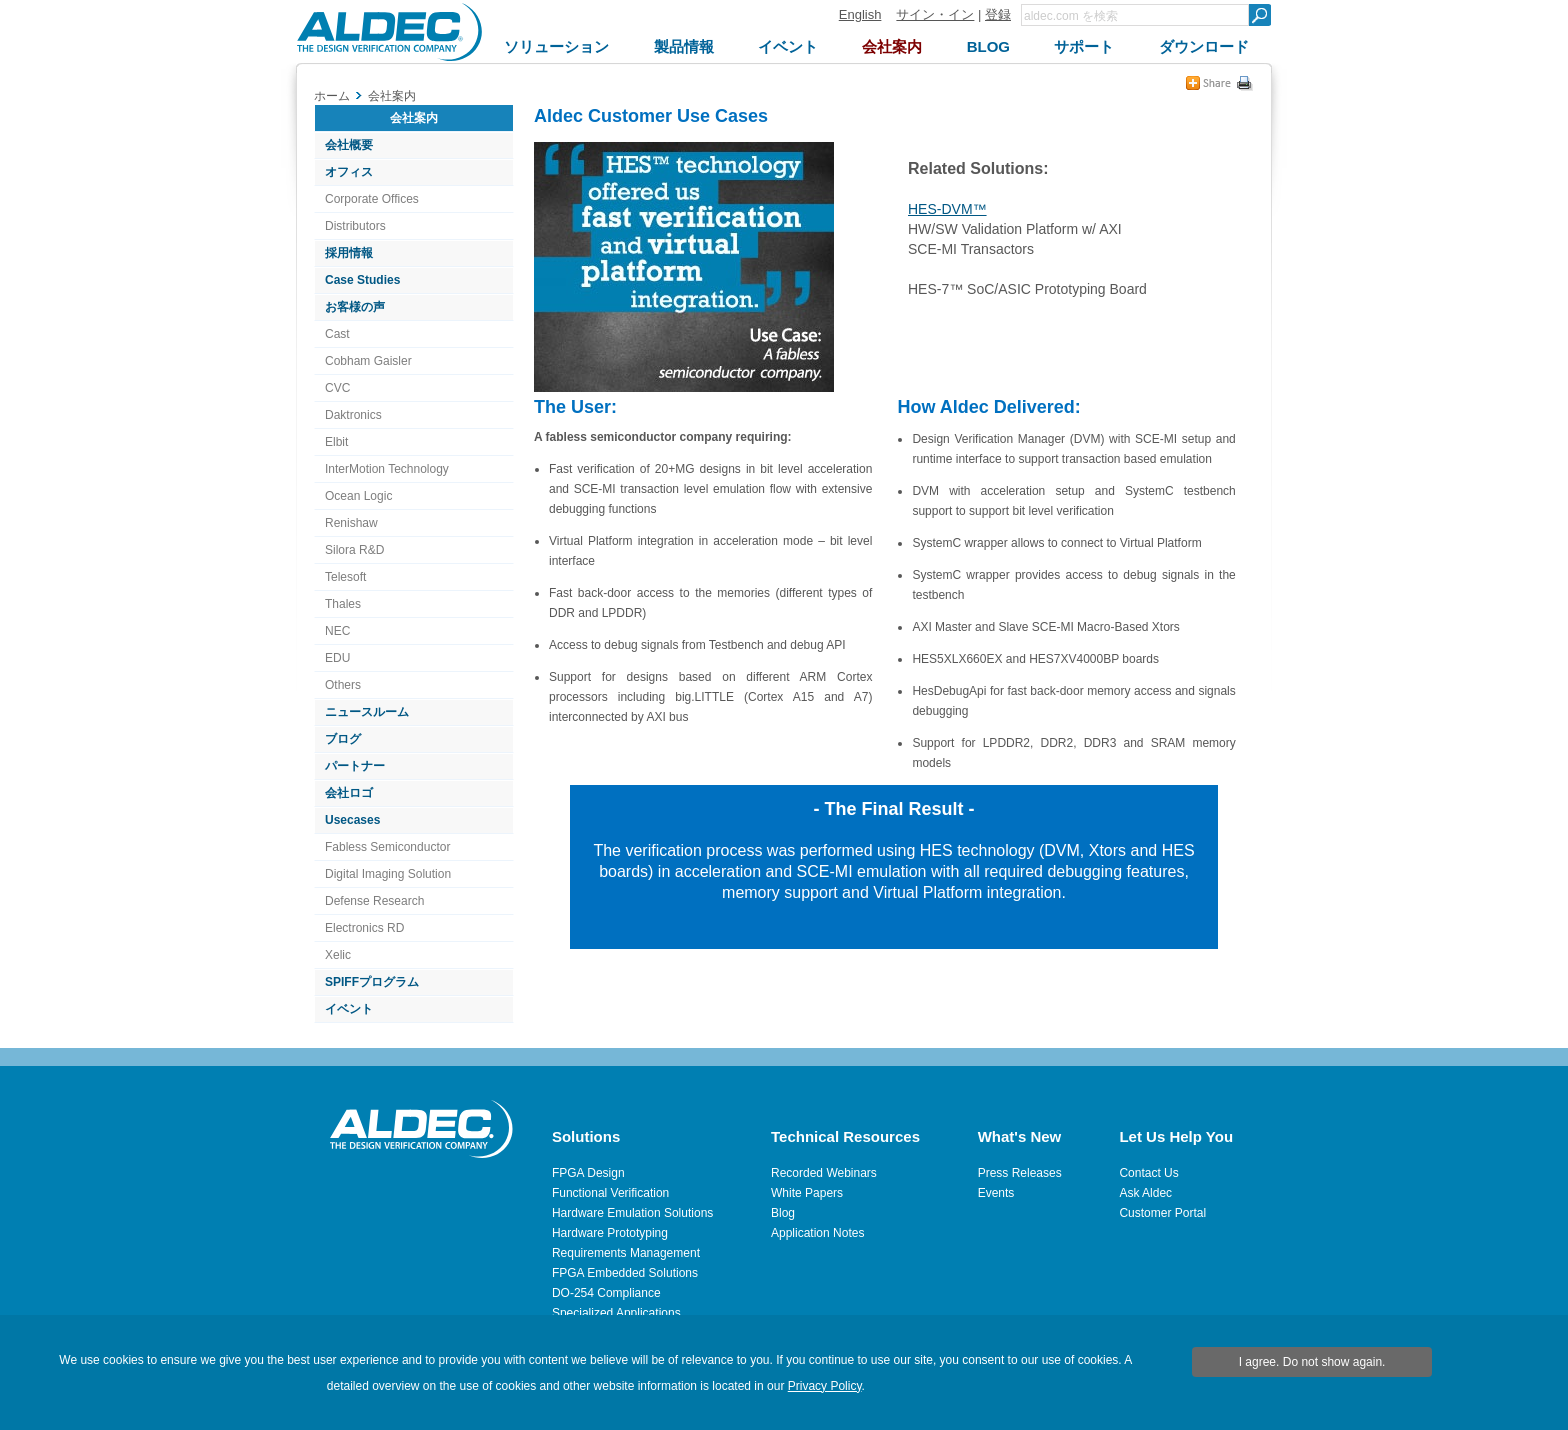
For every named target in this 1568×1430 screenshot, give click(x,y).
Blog (783, 1213)
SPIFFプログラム (372, 982)
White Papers (807, 1193)
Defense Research (374, 901)
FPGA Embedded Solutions (625, 1273)
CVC (337, 388)
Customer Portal (1162, 1213)
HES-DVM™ (947, 209)
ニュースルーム (367, 712)
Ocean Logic (358, 496)
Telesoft (345, 577)
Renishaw (351, 523)
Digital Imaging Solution (388, 874)
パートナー (355, 766)
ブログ (343, 739)
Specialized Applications (616, 1313)
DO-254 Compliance (606, 1293)
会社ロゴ (349, 793)
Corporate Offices (372, 199)
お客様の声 (355, 307)
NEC (337, 631)
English (860, 14)
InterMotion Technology (387, 469)
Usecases (352, 820)
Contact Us (1148, 1173)
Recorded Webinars (824, 1173)
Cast (337, 334)
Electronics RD (364, 928)
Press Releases (1020, 1173)
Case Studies (362, 280)
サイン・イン (935, 14)
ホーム (332, 96)
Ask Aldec (1145, 1193)
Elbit (336, 442)
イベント (349, 1009)
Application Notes (817, 1233)
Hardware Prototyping (610, 1233)
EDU (337, 658)
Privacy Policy (825, 1386)
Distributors (355, 226)
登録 (998, 14)
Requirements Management (626, 1253)
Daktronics (353, 415)
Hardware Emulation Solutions (632, 1213)
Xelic (338, 955)
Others (343, 685)
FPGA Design (588, 1173)
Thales (343, 604)
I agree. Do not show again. (1312, 1362)
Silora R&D (354, 550)
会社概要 (349, 145)
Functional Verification (610, 1193)
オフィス (349, 172)
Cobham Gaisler (368, 361)
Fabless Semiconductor (387, 847)
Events (996, 1193)
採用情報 (349, 253)
